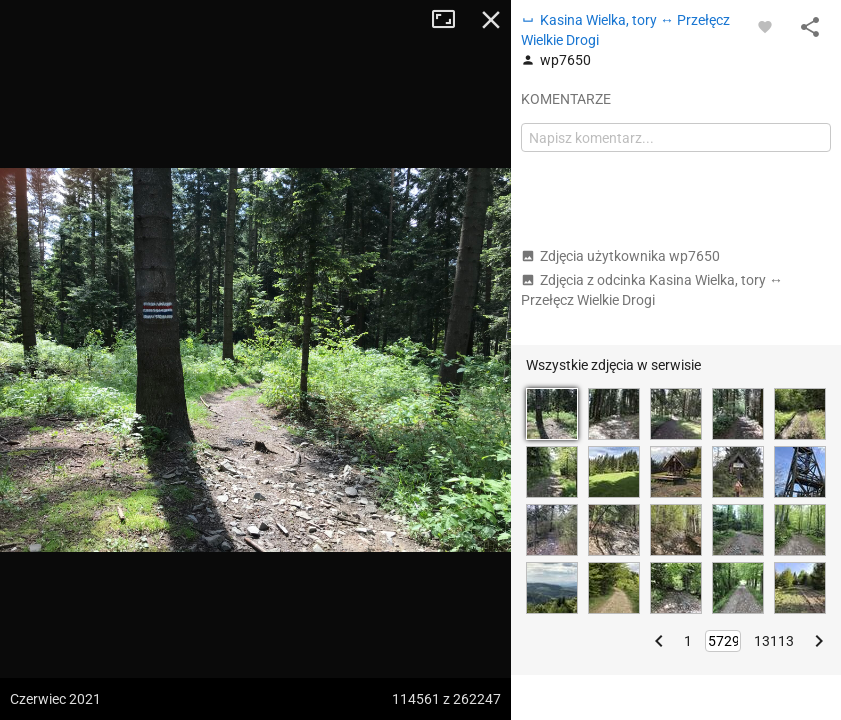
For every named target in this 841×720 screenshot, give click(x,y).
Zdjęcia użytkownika (620, 256)
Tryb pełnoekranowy (451, 20)
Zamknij (491, 20)
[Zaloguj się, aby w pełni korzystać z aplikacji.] (765, 26)
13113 (774, 641)
